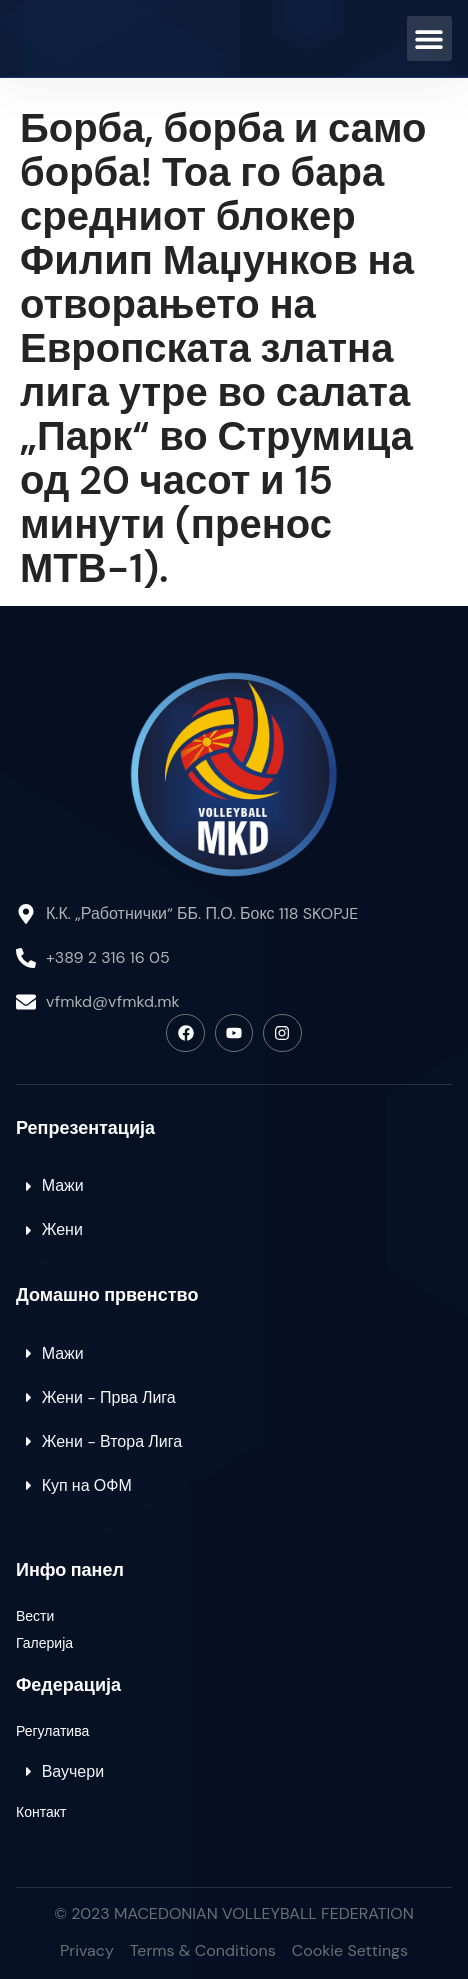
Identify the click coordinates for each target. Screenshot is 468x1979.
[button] (429, 38)
